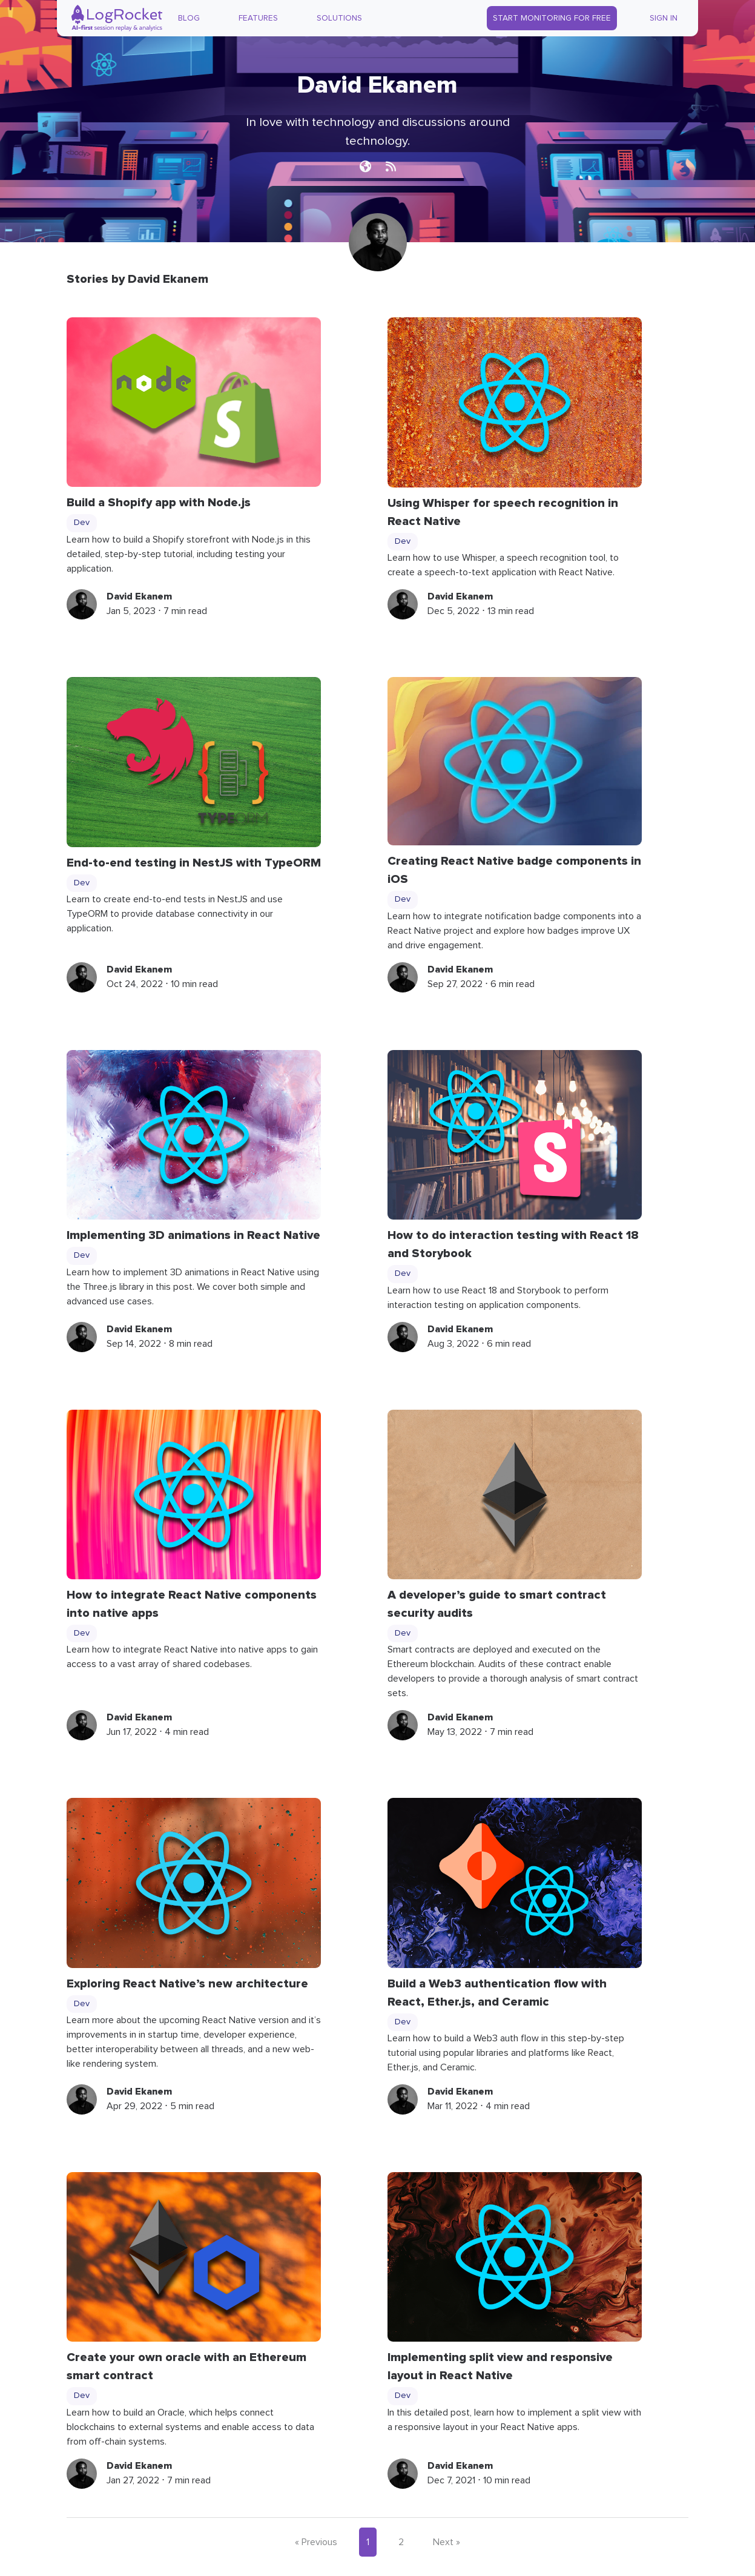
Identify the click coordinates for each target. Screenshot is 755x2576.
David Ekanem (139, 596)
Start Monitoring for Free (552, 18)
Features (258, 18)
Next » (446, 2542)
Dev (82, 522)
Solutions (339, 18)
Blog (189, 18)
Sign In (664, 18)
